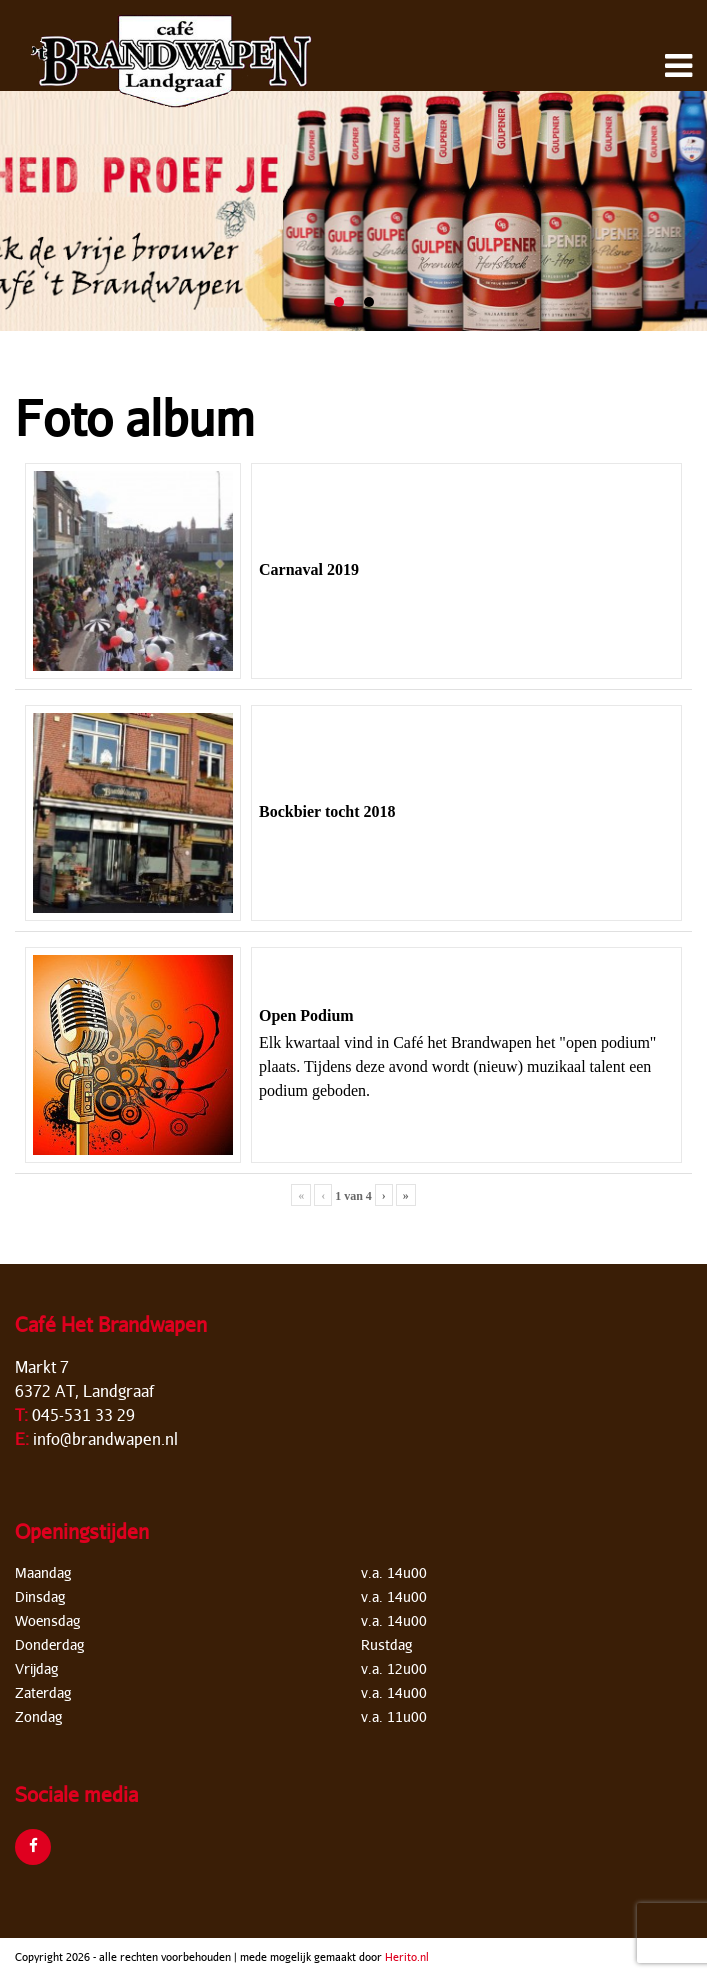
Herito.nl (407, 1956)
